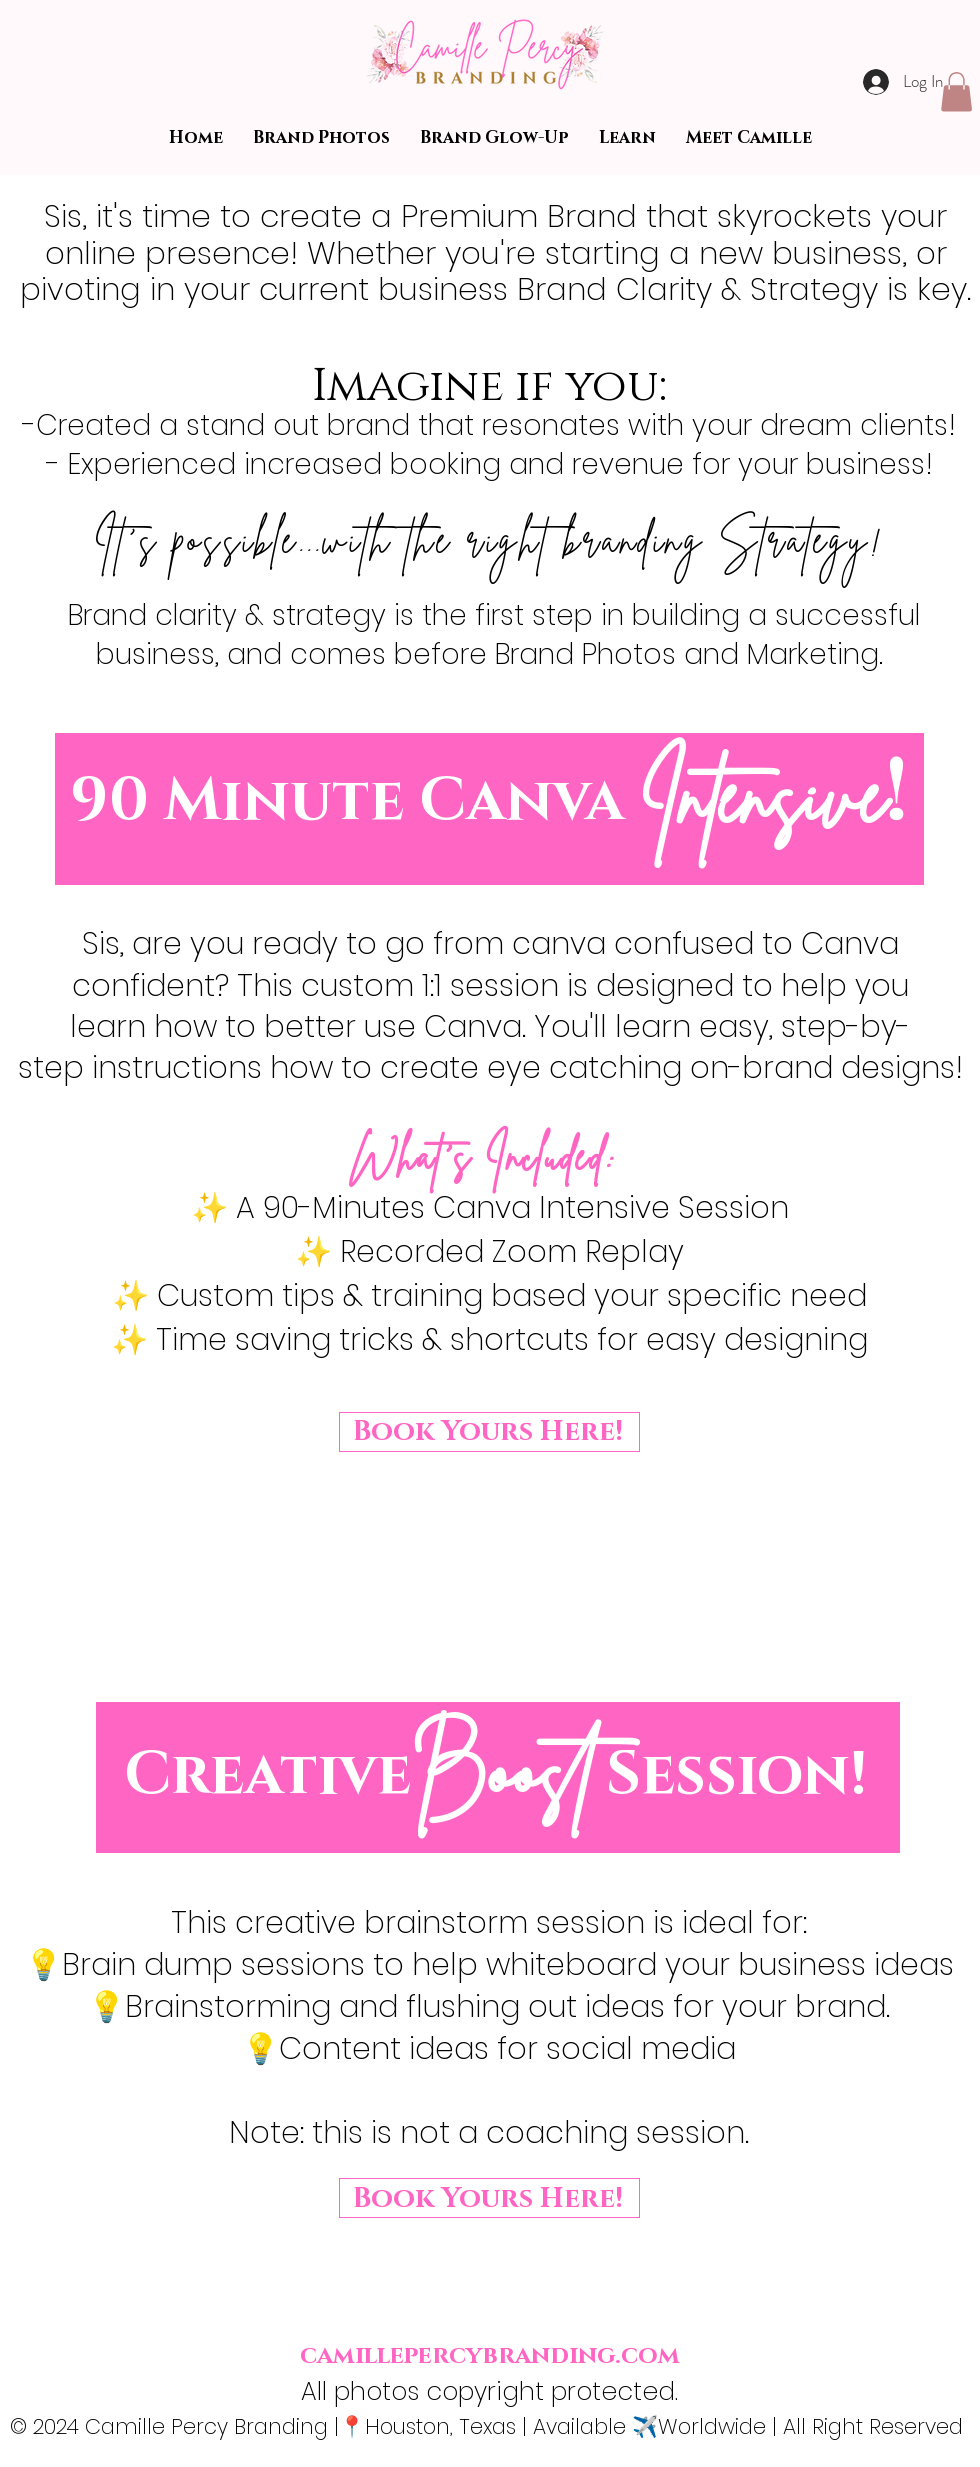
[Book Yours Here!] (489, 1432)
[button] (956, 91)
